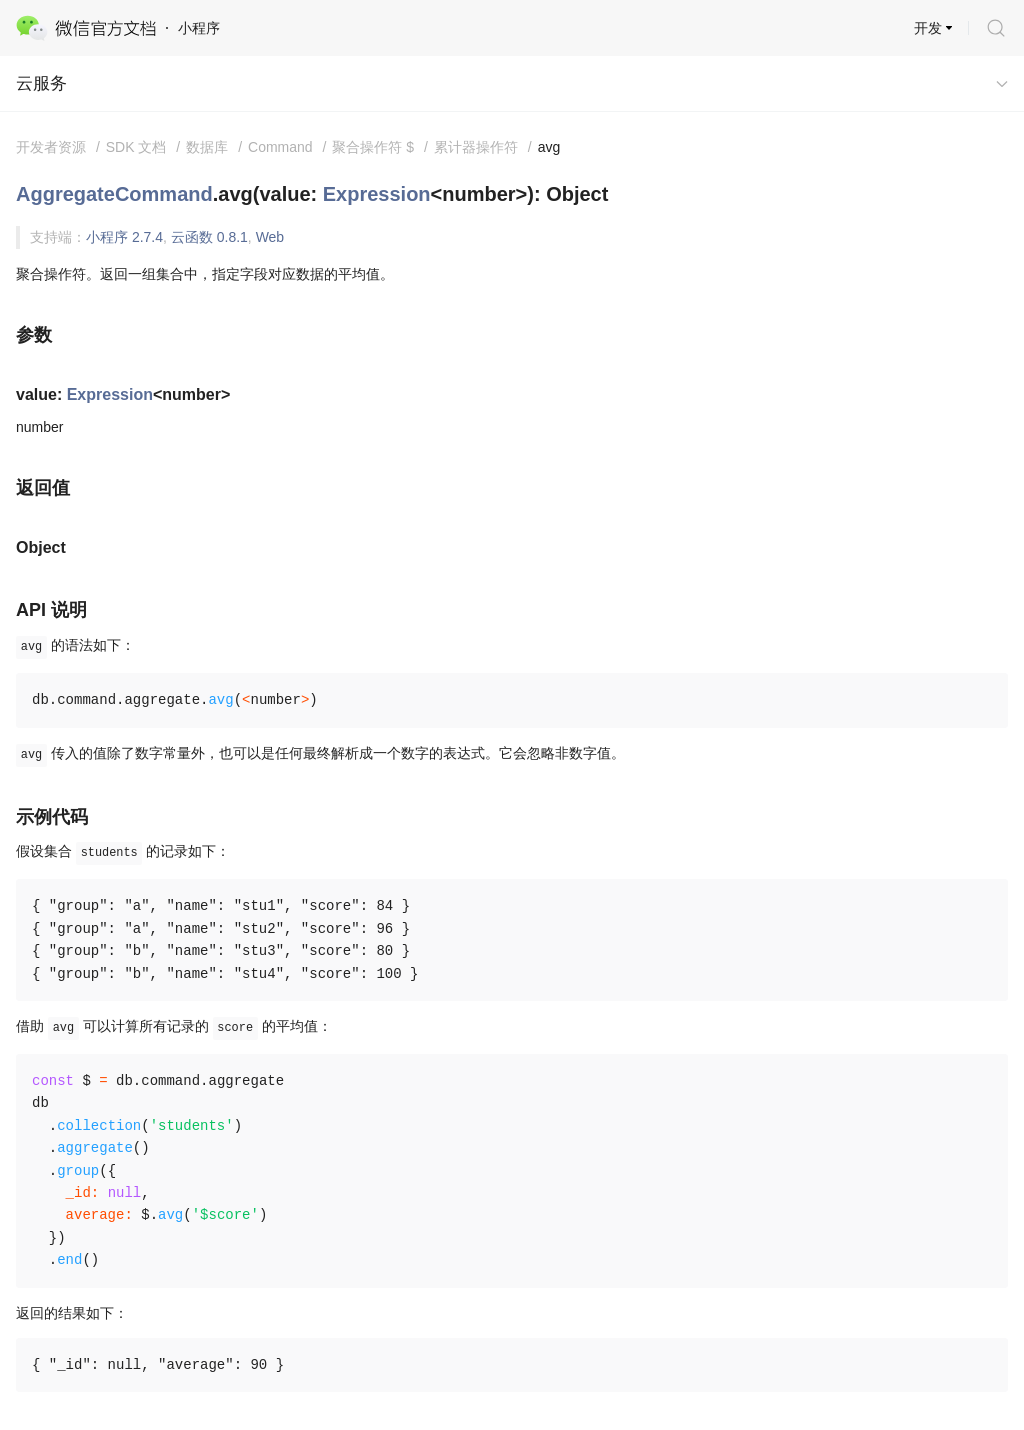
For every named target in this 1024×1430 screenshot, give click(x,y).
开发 (928, 28)
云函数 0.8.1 (209, 237)
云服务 (41, 83)
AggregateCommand (114, 194)
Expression (377, 194)
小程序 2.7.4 (124, 237)
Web (270, 237)
